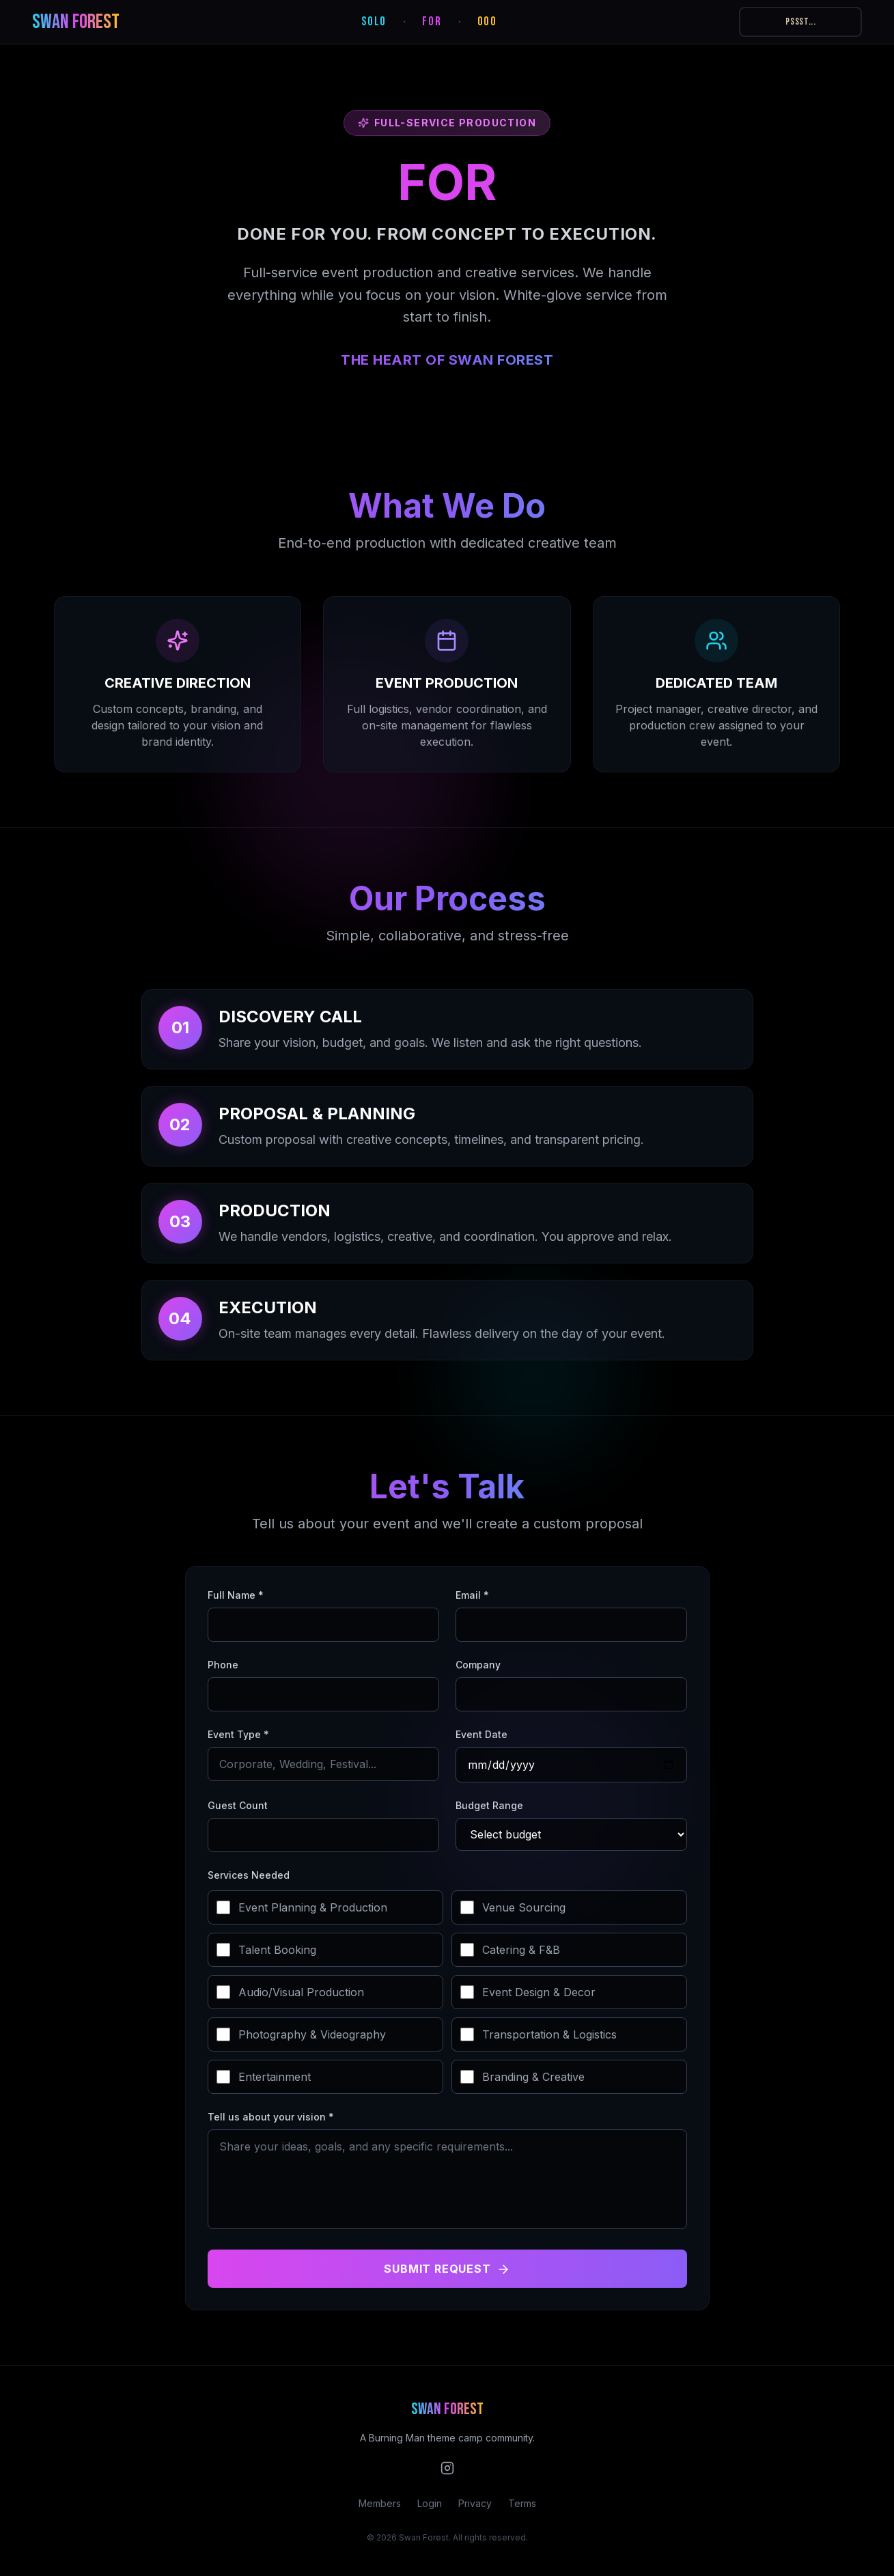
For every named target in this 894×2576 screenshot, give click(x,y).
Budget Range (489, 1805)
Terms (522, 2503)
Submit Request (446, 2269)
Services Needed (249, 1875)
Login (429, 2503)
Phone (223, 1664)
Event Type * (238, 1734)
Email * (472, 1595)
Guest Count (238, 1805)
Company (478, 1664)
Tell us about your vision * (271, 2117)
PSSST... (800, 21)
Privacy (475, 2503)
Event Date (481, 1734)
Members (380, 2503)
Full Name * (236, 1595)
